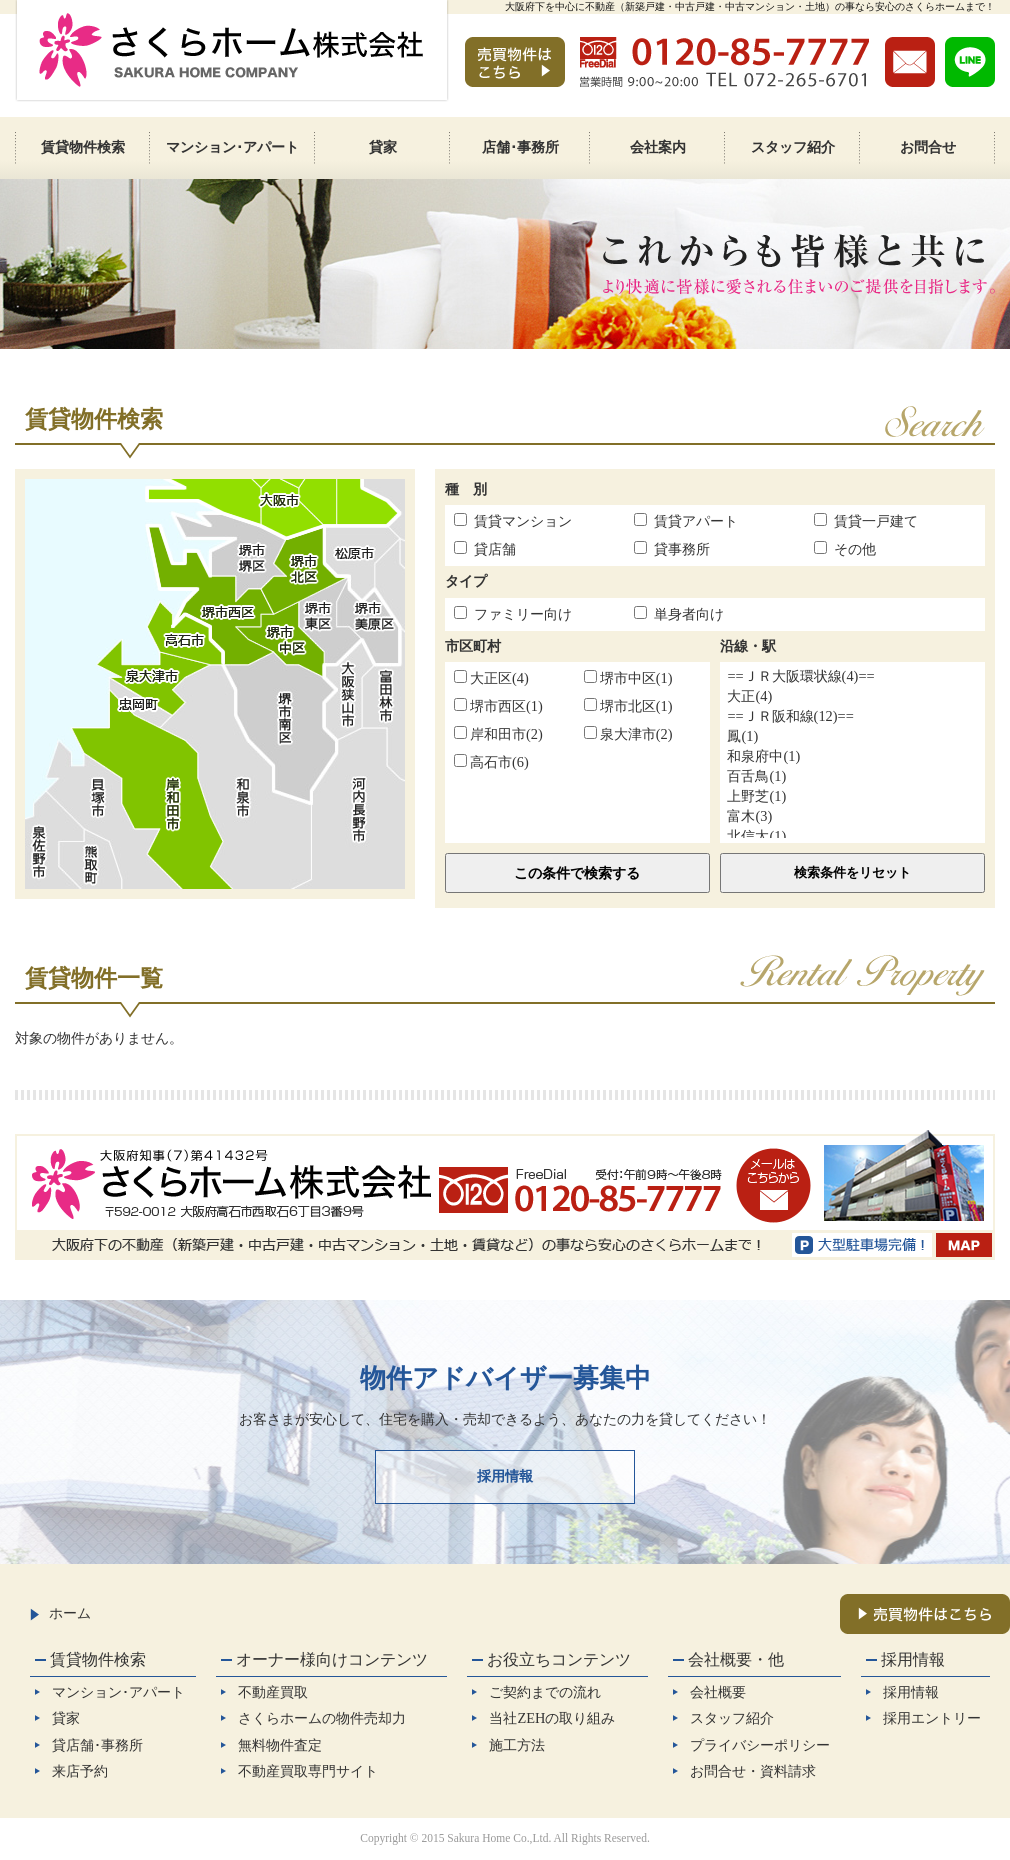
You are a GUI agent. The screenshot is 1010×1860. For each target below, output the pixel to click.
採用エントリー (932, 1718)
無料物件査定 (280, 1745)
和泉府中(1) (852, 757)
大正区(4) (491, 678)
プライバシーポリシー (760, 1745)
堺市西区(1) (498, 706)
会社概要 (718, 1692)
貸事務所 (682, 549)
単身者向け (689, 614)
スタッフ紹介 (732, 1718)
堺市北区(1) (628, 706)
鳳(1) (852, 737)
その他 (855, 549)
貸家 (66, 1718)
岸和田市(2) (498, 734)
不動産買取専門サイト (308, 1771)
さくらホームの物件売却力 (322, 1718)
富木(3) (852, 817)
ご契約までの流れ (545, 1692)
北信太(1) (852, 837)
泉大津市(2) (628, 734)
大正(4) (852, 697)
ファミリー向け (523, 614)
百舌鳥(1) (852, 777)
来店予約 (80, 1771)
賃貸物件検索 (98, 1659)
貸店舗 (495, 549)
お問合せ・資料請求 (753, 1771)
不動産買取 (273, 1692)
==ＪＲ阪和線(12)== (852, 717)
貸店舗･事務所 (97, 1745)
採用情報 (505, 1476)
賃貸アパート (696, 521)
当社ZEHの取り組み (552, 1718)
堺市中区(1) (628, 678)
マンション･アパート (118, 1692)
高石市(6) (491, 762)
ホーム (60, 1613)
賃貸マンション (523, 521)
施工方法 (517, 1745)
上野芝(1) (852, 797)
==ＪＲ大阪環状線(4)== (852, 677)
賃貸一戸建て (876, 521)
